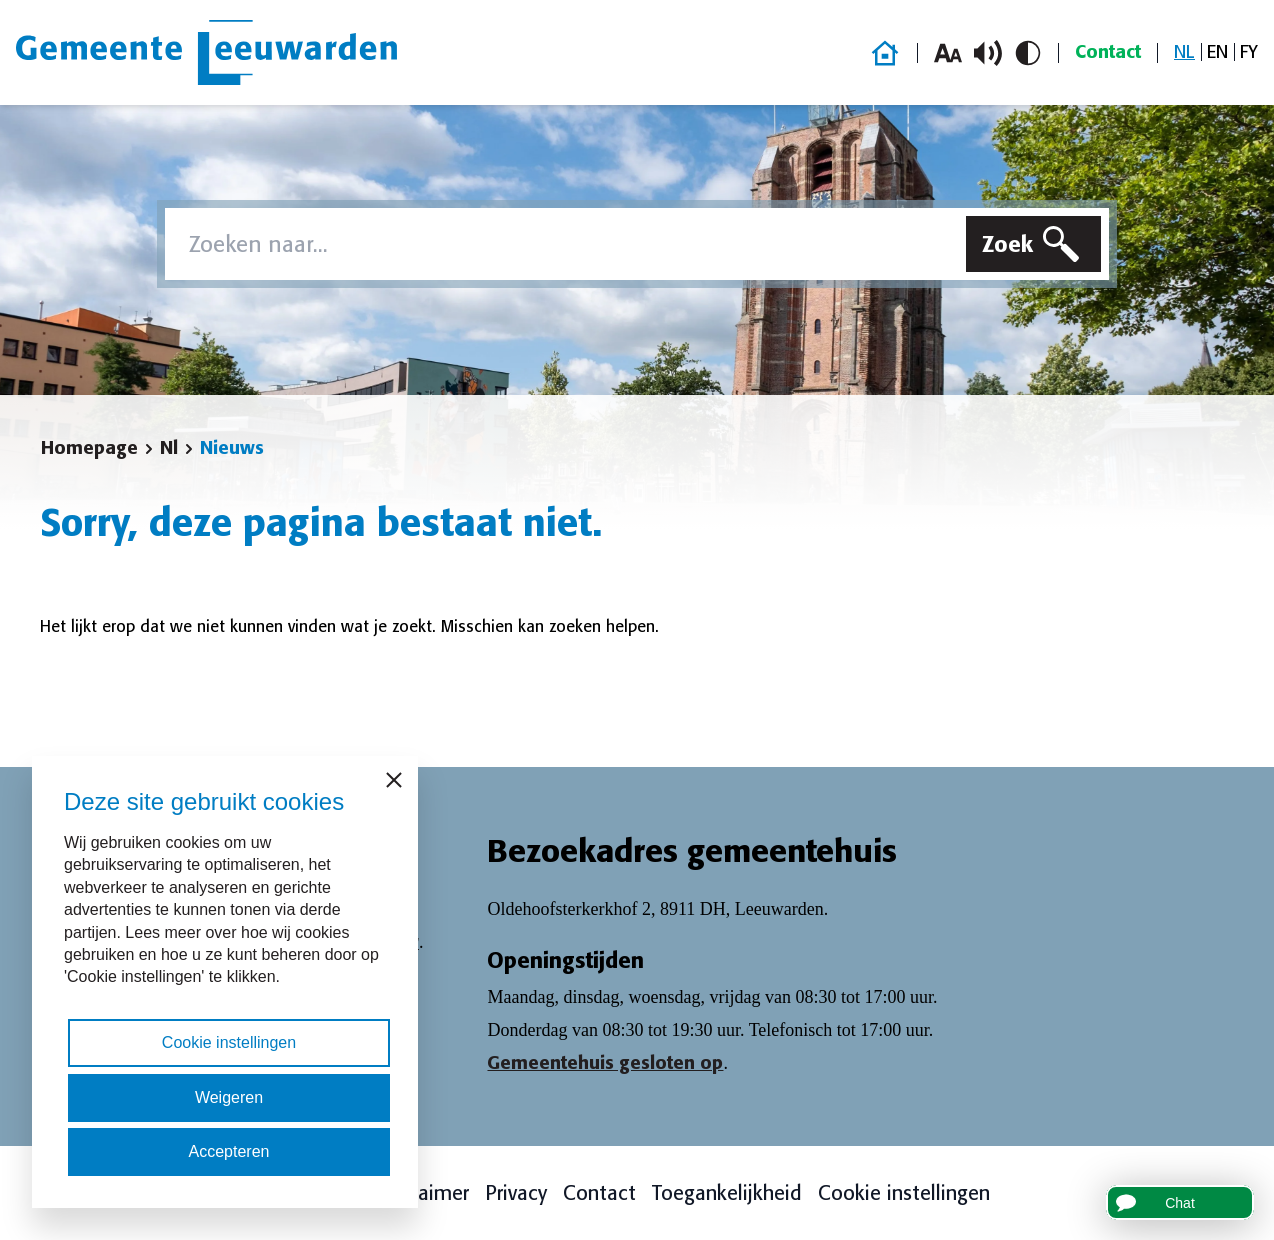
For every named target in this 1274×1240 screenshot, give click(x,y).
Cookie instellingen (904, 1193)
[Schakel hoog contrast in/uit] (1028, 53)
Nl (169, 448)
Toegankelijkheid (727, 1193)
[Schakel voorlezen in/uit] (988, 53)
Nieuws (232, 448)
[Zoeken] (1033, 244)
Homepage (89, 448)
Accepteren (229, 1151)
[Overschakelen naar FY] (1249, 52)
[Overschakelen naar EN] (1217, 52)
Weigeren (229, 1097)
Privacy (516, 1193)
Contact (1108, 52)
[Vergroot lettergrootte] (948, 53)
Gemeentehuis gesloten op (605, 1063)
